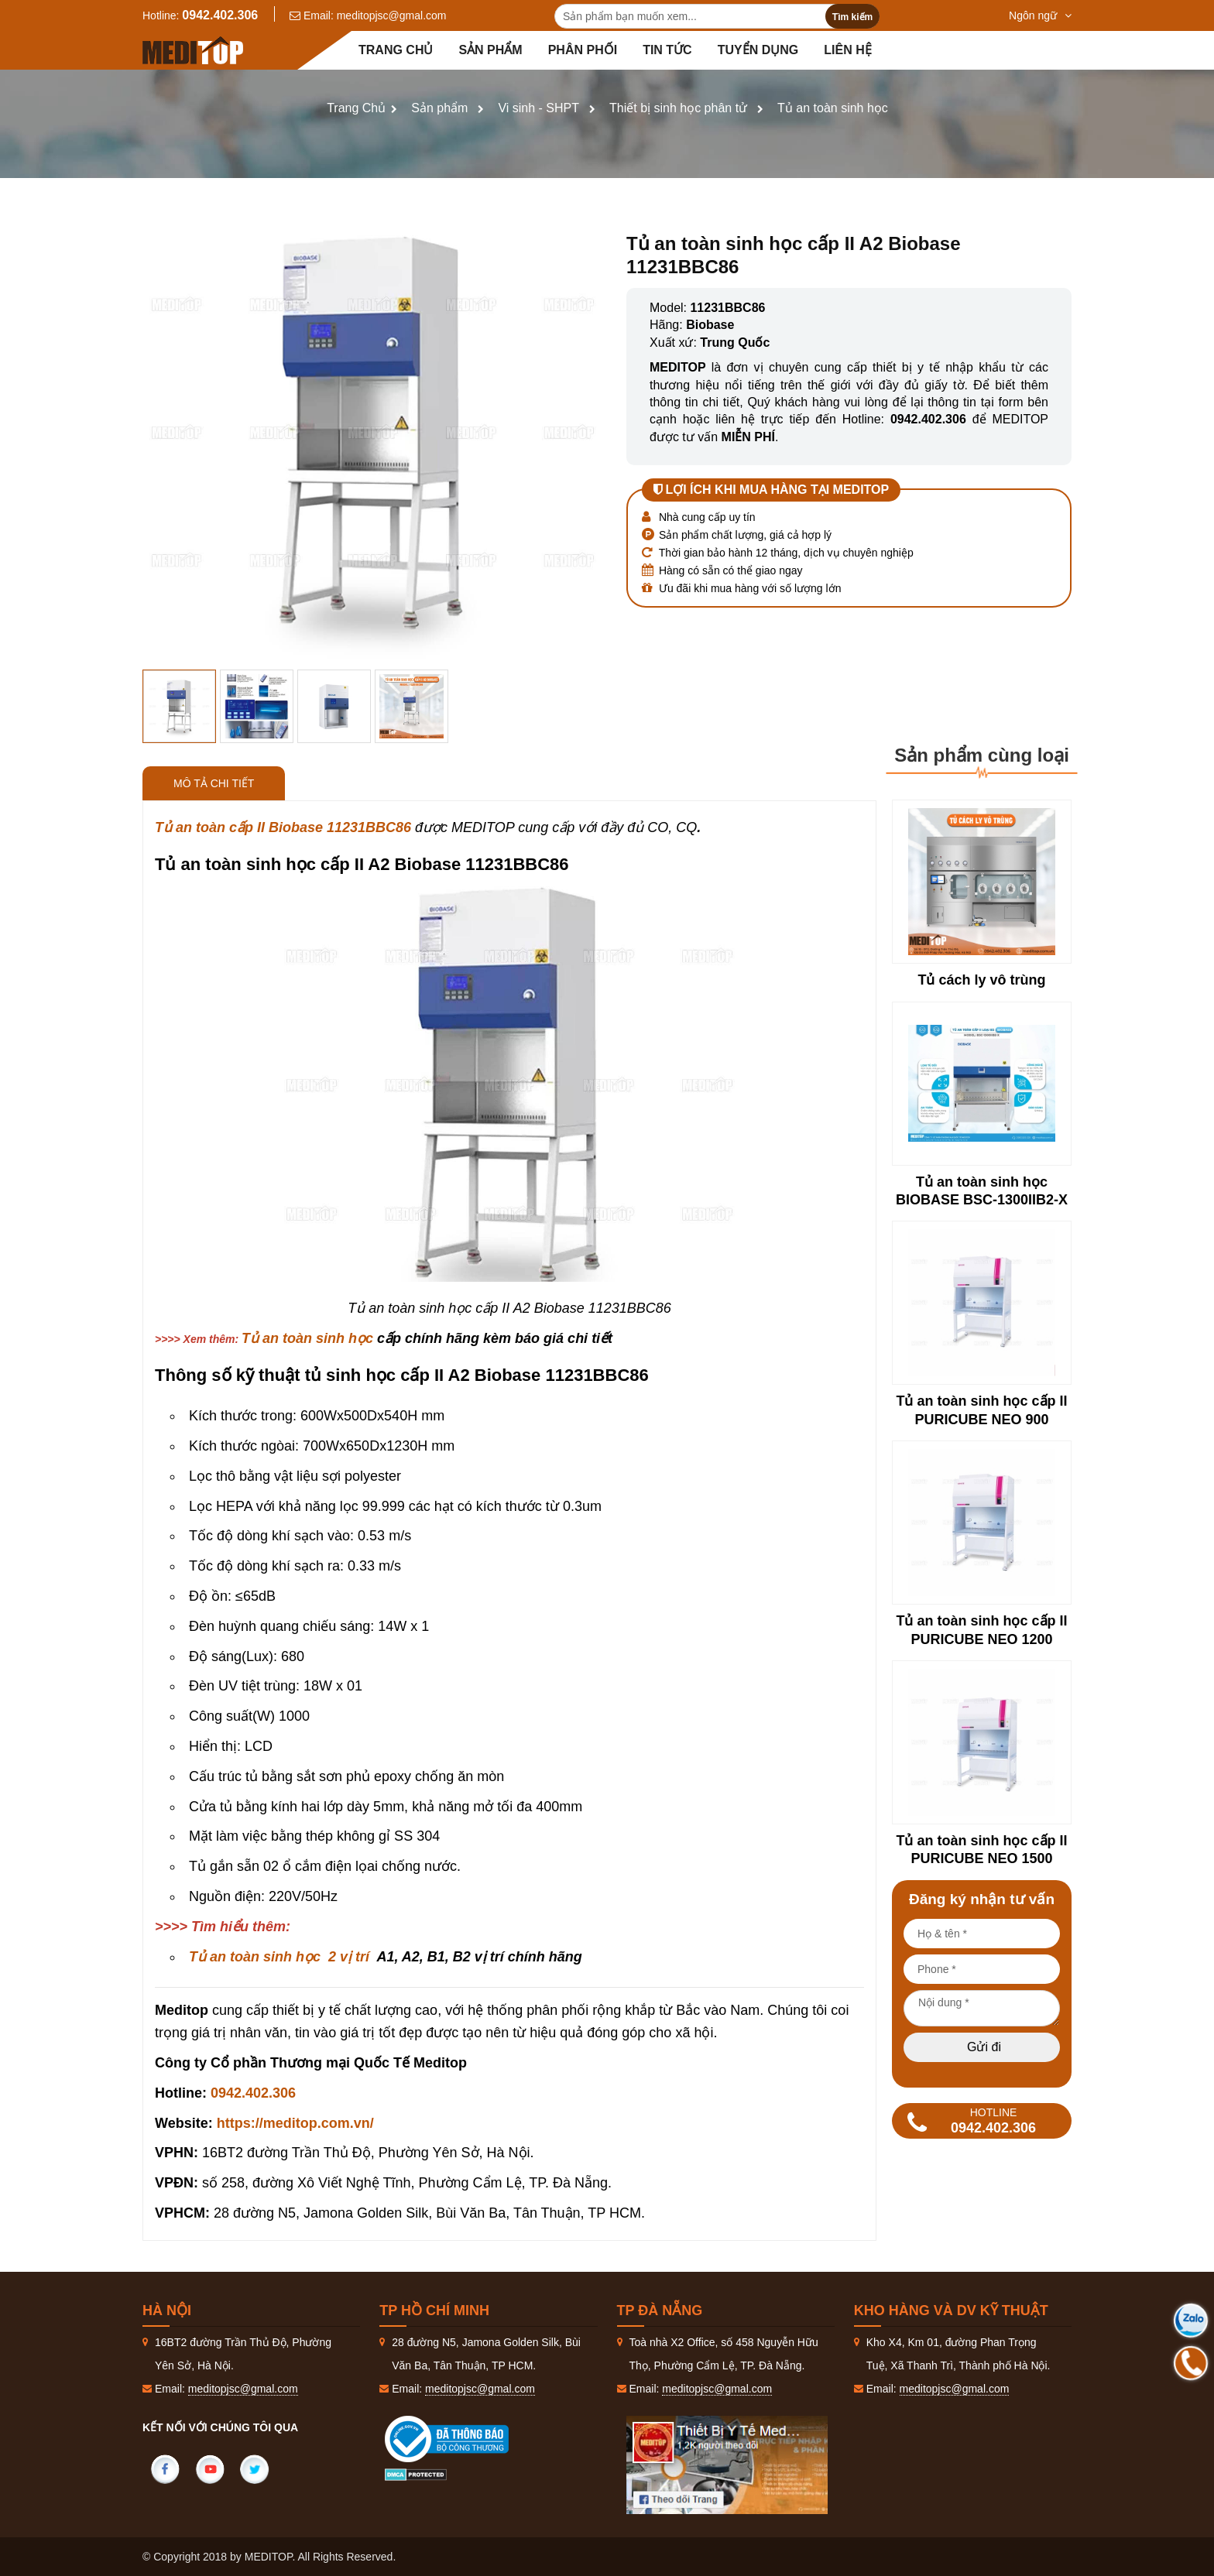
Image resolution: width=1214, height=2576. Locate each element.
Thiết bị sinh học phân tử (678, 108)
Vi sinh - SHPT (538, 108)
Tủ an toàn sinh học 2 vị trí (279, 1957)
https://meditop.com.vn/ (295, 2123)
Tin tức (667, 50)
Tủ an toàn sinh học (832, 108)
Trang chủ (395, 50)
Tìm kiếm (852, 17)
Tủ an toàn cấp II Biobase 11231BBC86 (283, 827)
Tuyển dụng (758, 50)
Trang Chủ (356, 108)
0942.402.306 (220, 15)
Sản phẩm (490, 50)
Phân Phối (582, 50)
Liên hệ (847, 50)
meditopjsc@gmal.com (392, 15)
